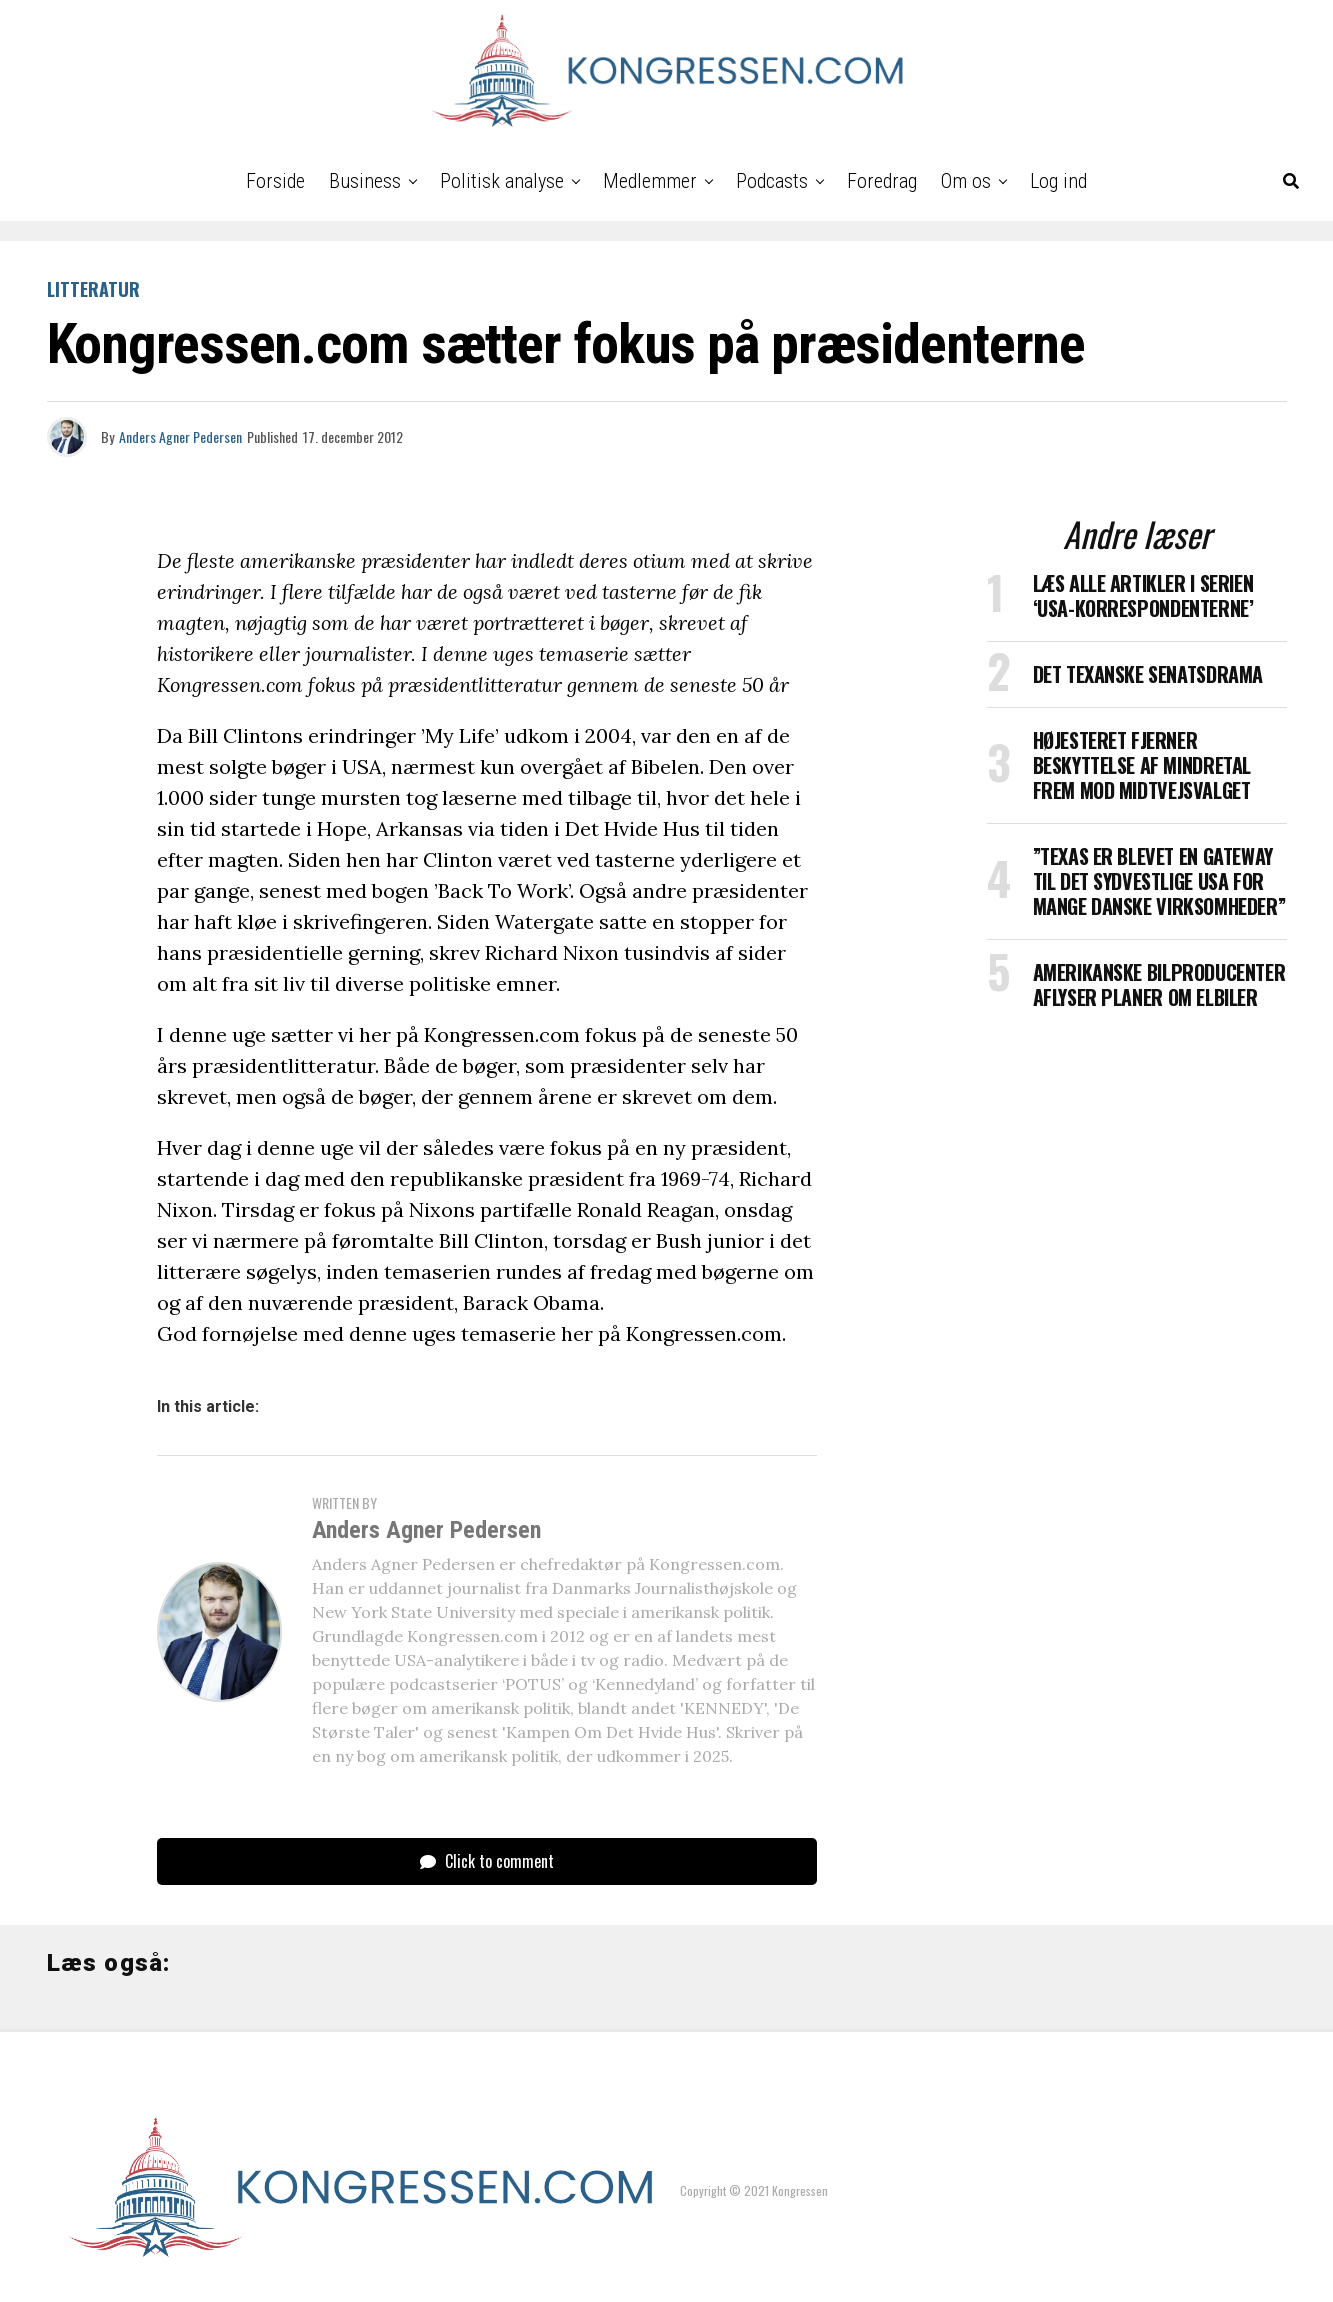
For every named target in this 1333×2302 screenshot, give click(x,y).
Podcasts (772, 181)
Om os (966, 181)
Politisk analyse (502, 181)
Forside (275, 181)
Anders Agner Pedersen (180, 436)
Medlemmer (650, 181)
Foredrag (882, 181)
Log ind (1058, 181)
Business (365, 181)
